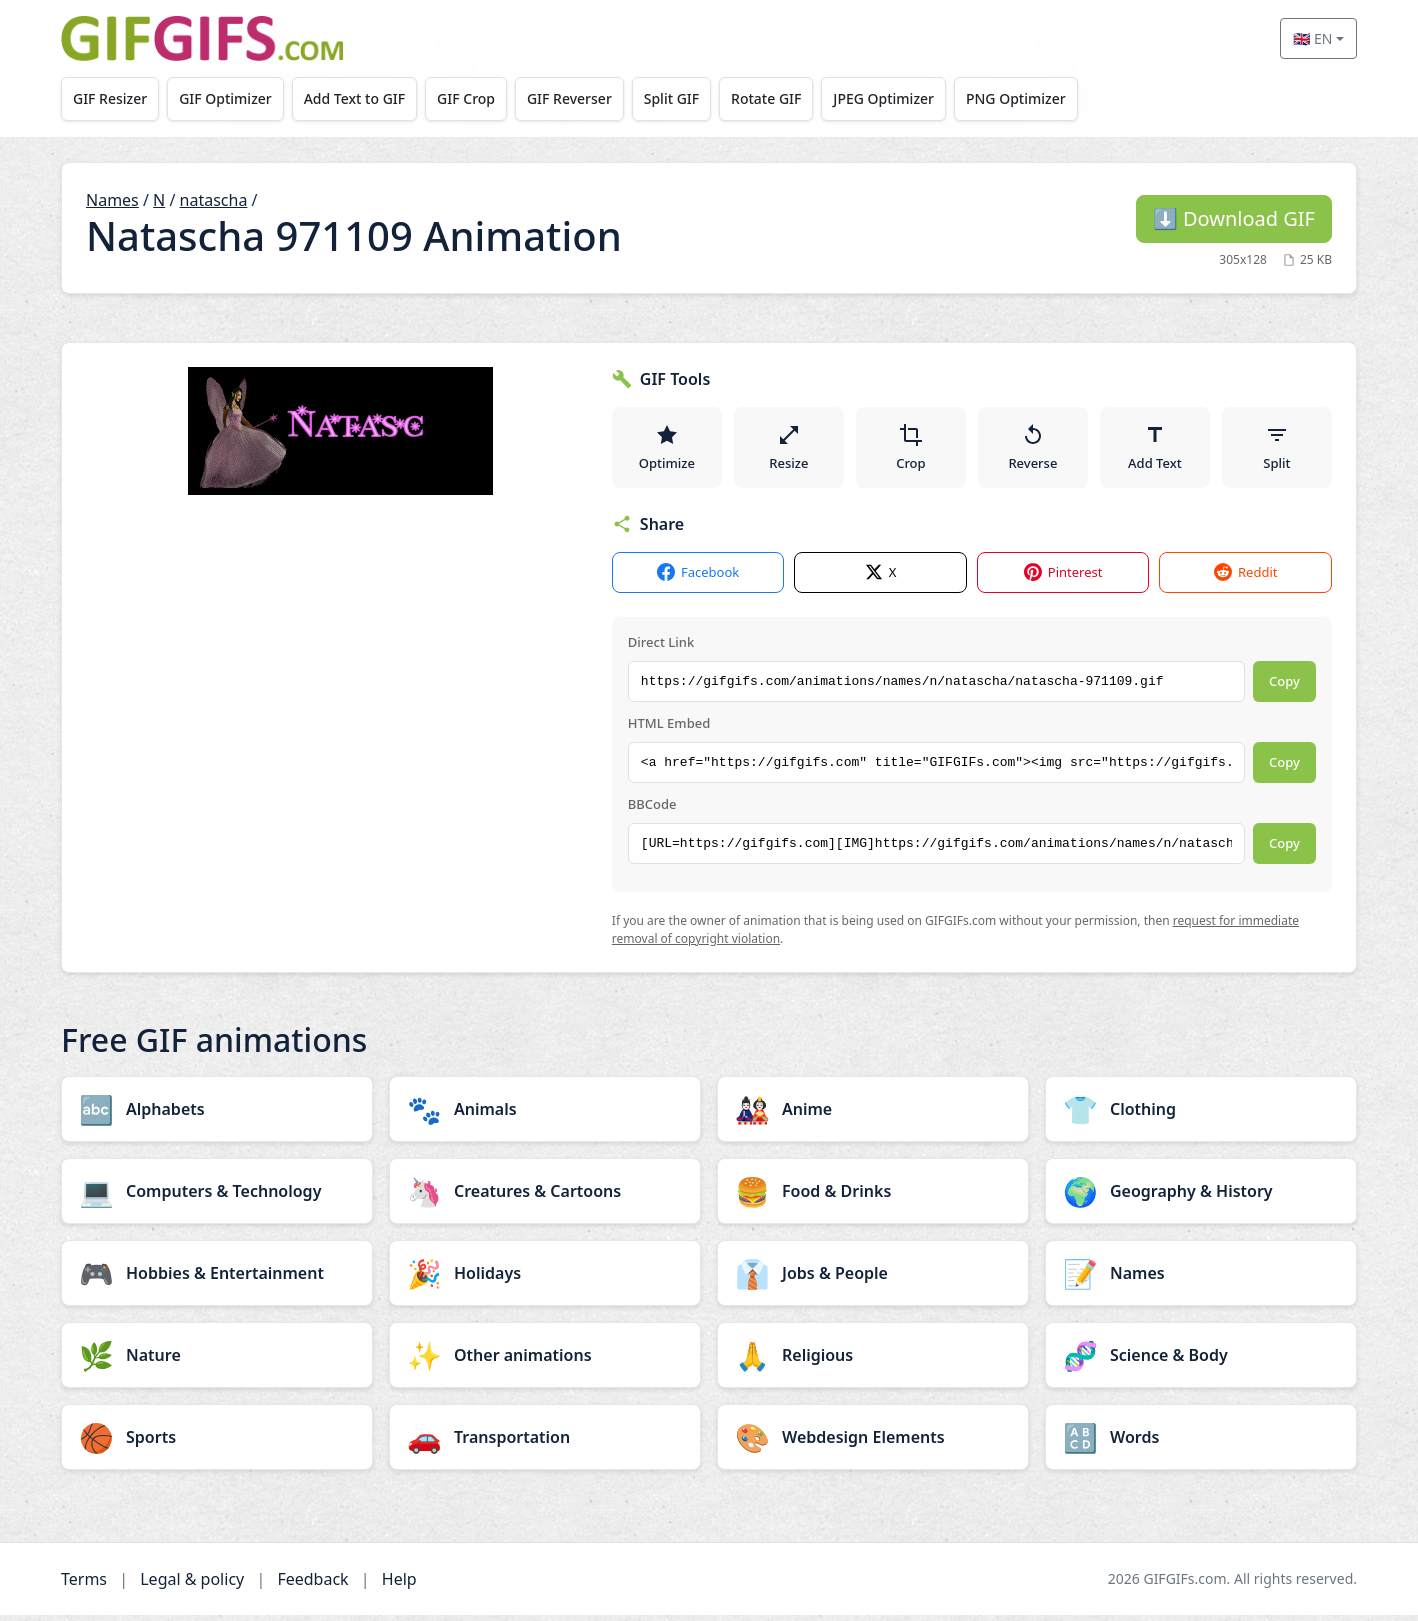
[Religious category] (873, 1361)
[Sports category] (217, 1443)
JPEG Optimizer (911, 98)
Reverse (1032, 450)
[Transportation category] (545, 1443)
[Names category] (1201, 1279)
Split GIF (691, 98)
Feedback (312, 1585)
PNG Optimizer (1047, 98)
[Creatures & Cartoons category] (545, 1197)
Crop (911, 450)
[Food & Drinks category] (873, 1197)
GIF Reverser (586, 98)
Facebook (698, 579)
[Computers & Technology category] (217, 1197)
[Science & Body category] (1201, 1361)
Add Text (1155, 450)
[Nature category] (217, 1361)
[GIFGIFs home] (202, 38)
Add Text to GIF (364, 98)
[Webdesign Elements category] (873, 1443)
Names (112, 200)
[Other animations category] (545, 1361)
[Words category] (1201, 1443)
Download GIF (1234, 218)
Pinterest (1063, 579)
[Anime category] (873, 1115)
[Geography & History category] (1201, 1197)
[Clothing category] (1201, 1115)
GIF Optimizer (231, 98)
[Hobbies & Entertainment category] (217, 1279)
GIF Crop (479, 98)
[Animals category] (545, 1115)
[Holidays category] (545, 1279)
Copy (1284, 688)
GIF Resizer (112, 98)
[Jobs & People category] (873, 1279)
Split (1276, 450)
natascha (214, 200)
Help (399, 1585)
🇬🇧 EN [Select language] (1312, 38)
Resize (788, 450)
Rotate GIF (790, 98)
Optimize (667, 450)
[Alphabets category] (217, 1115)
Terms (84, 1585)
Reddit (1245, 579)
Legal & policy (192, 1585)
